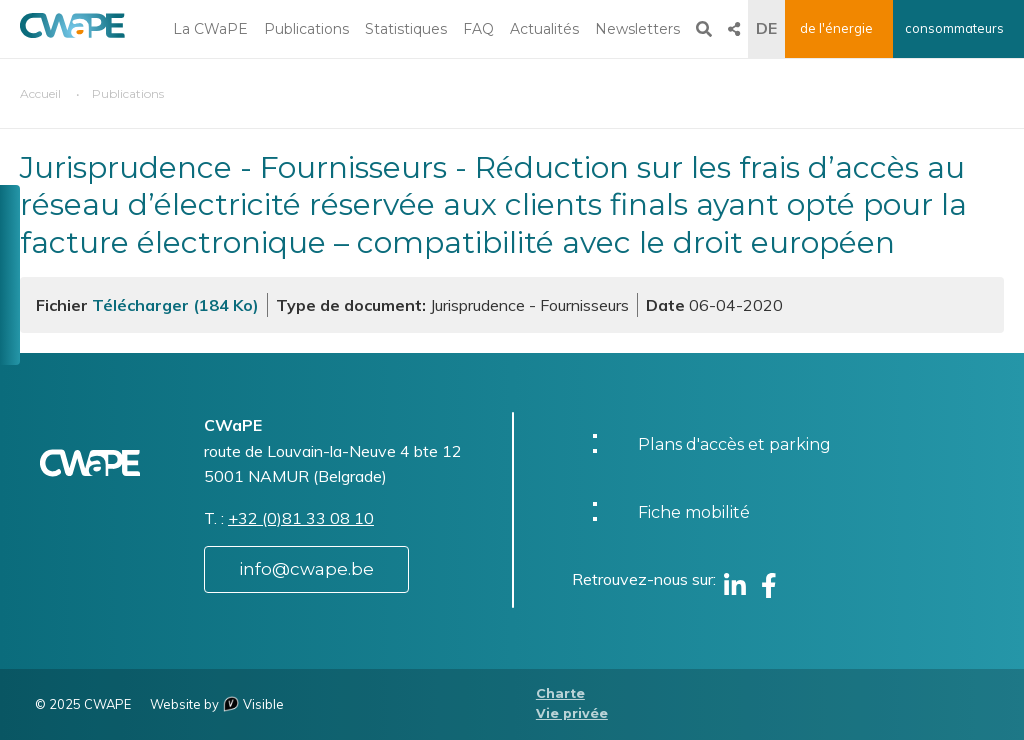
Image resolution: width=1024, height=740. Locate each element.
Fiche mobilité (694, 512)
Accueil (40, 93)
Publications (306, 29)
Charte (560, 693)
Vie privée (572, 713)
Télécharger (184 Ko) (175, 305)
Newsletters (637, 29)
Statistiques (406, 29)
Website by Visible (217, 704)
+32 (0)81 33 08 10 (301, 518)
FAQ (478, 29)
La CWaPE (210, 29)
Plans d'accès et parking (734, 444)
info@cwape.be (306, 569)
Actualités (544, 29)
